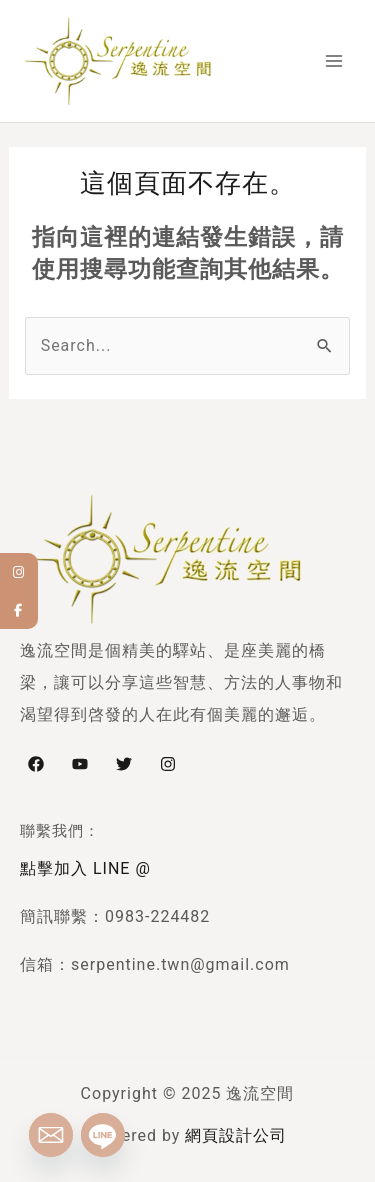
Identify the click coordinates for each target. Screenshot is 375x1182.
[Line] (103, 1135)
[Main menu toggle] (334, 61)
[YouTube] (80, 764)
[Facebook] (36, 764)
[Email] (51, 1135)
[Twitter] (124, 764)
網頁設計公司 (236, 1135)
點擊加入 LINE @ (85, 868)
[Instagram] (168, 764)
